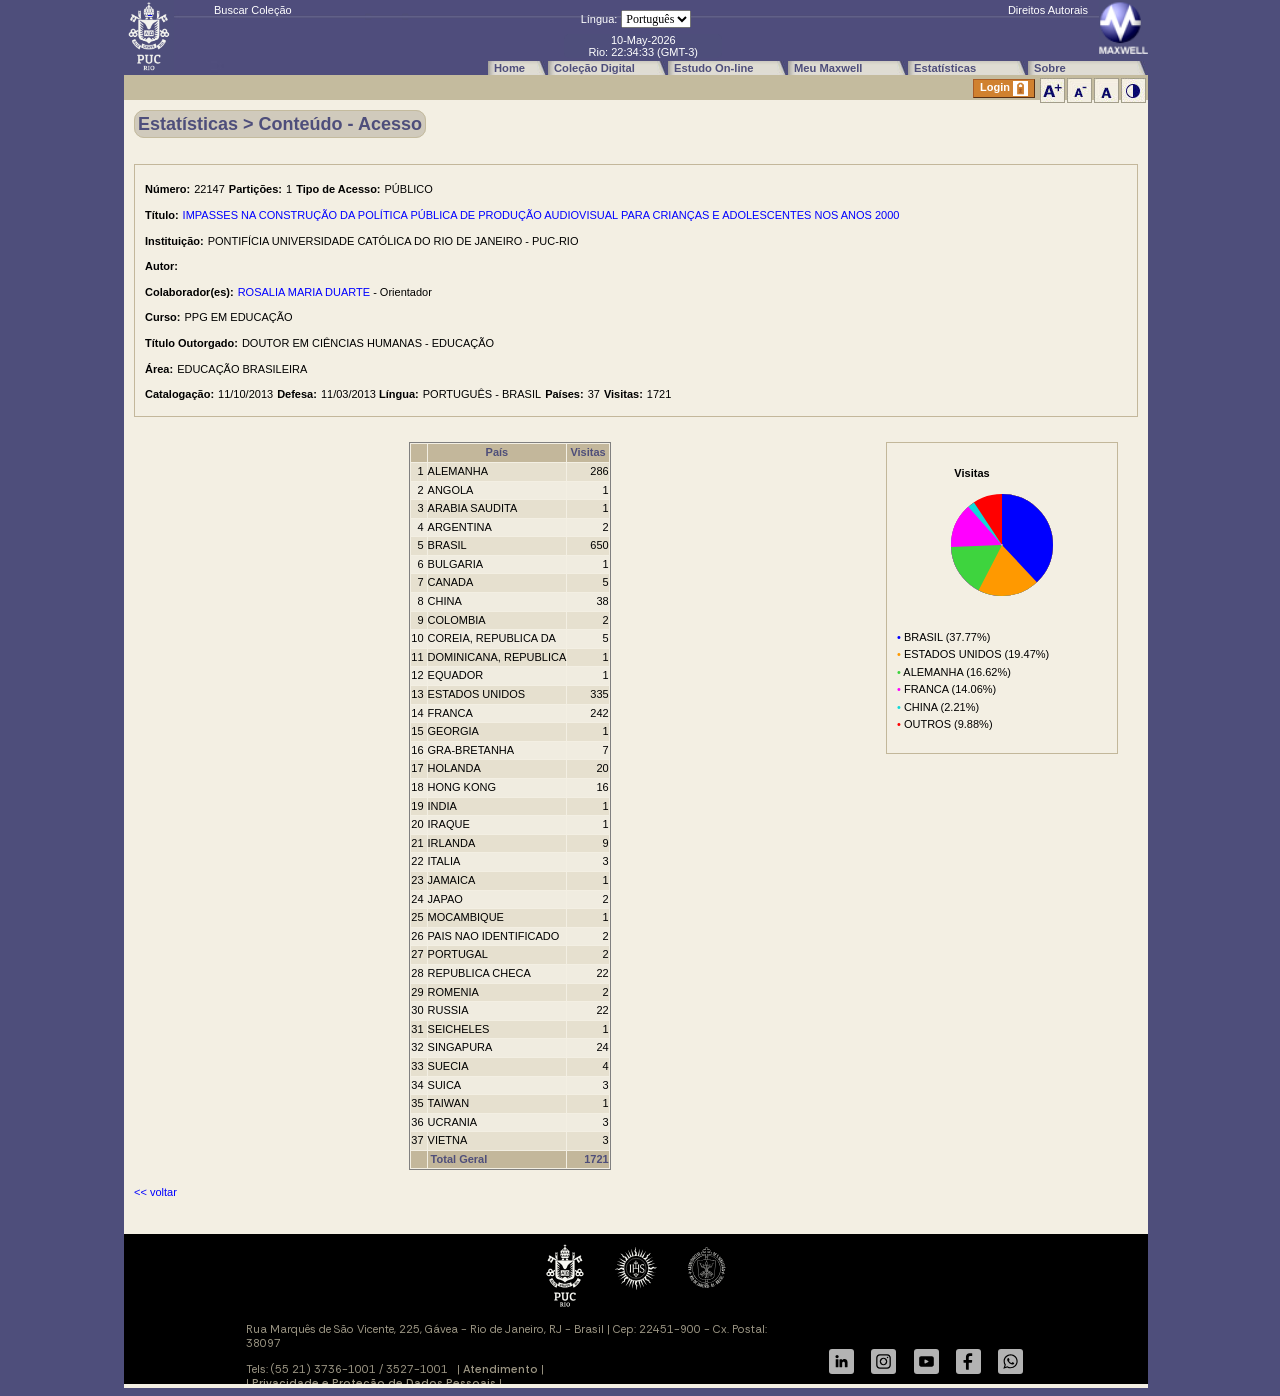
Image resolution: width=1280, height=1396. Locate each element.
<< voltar (155, 1192)
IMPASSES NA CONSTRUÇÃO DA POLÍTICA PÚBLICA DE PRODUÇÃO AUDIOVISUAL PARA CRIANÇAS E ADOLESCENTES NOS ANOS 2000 (541, 215)
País (497, 452)
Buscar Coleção (253, 10)
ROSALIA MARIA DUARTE (304, 292)
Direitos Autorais (1048, 10)
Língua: (599, 19)
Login (1004, 88)
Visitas (587, 452)
